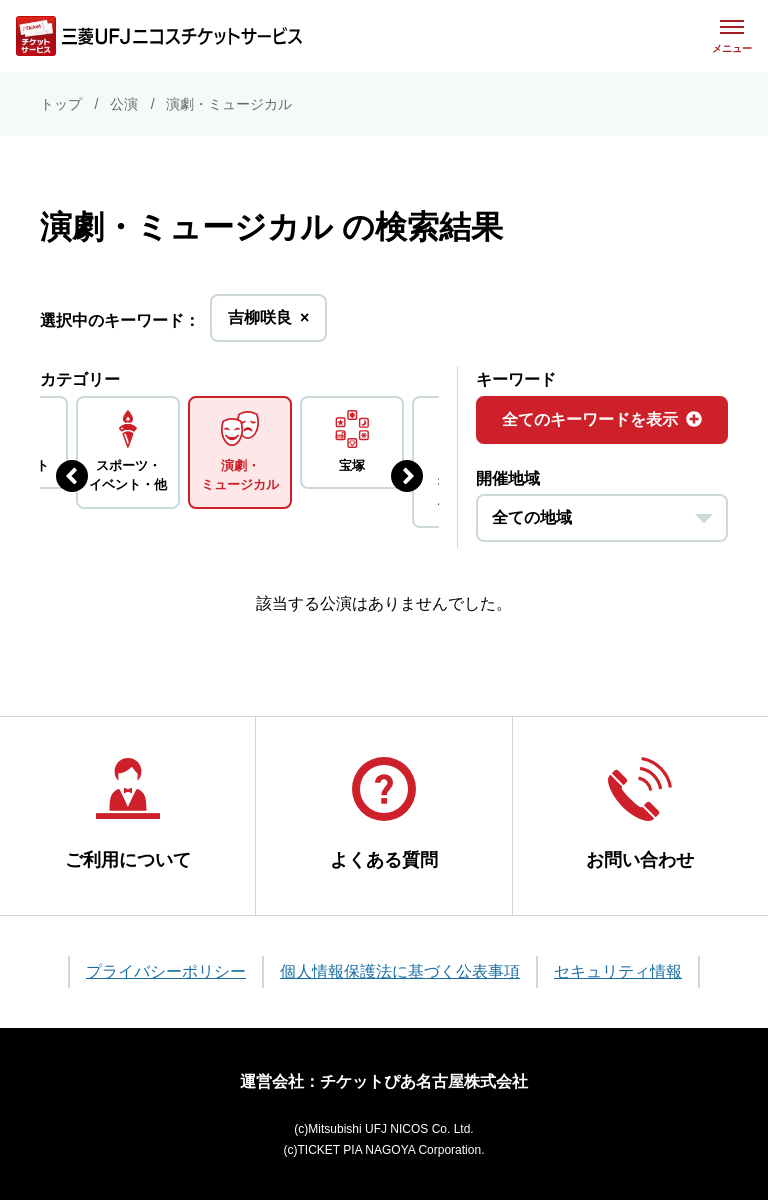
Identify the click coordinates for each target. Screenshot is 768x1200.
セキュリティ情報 (618, 971)
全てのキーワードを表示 (602, 419)
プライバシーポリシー (166, 971)
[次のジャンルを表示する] (407, 476)
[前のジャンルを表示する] (72, 476)
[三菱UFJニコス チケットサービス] (159, 36)
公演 (124, 104)
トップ (61, 104)
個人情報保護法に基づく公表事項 (400, 971)
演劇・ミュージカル (229, 104)
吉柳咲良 (268, 323)
